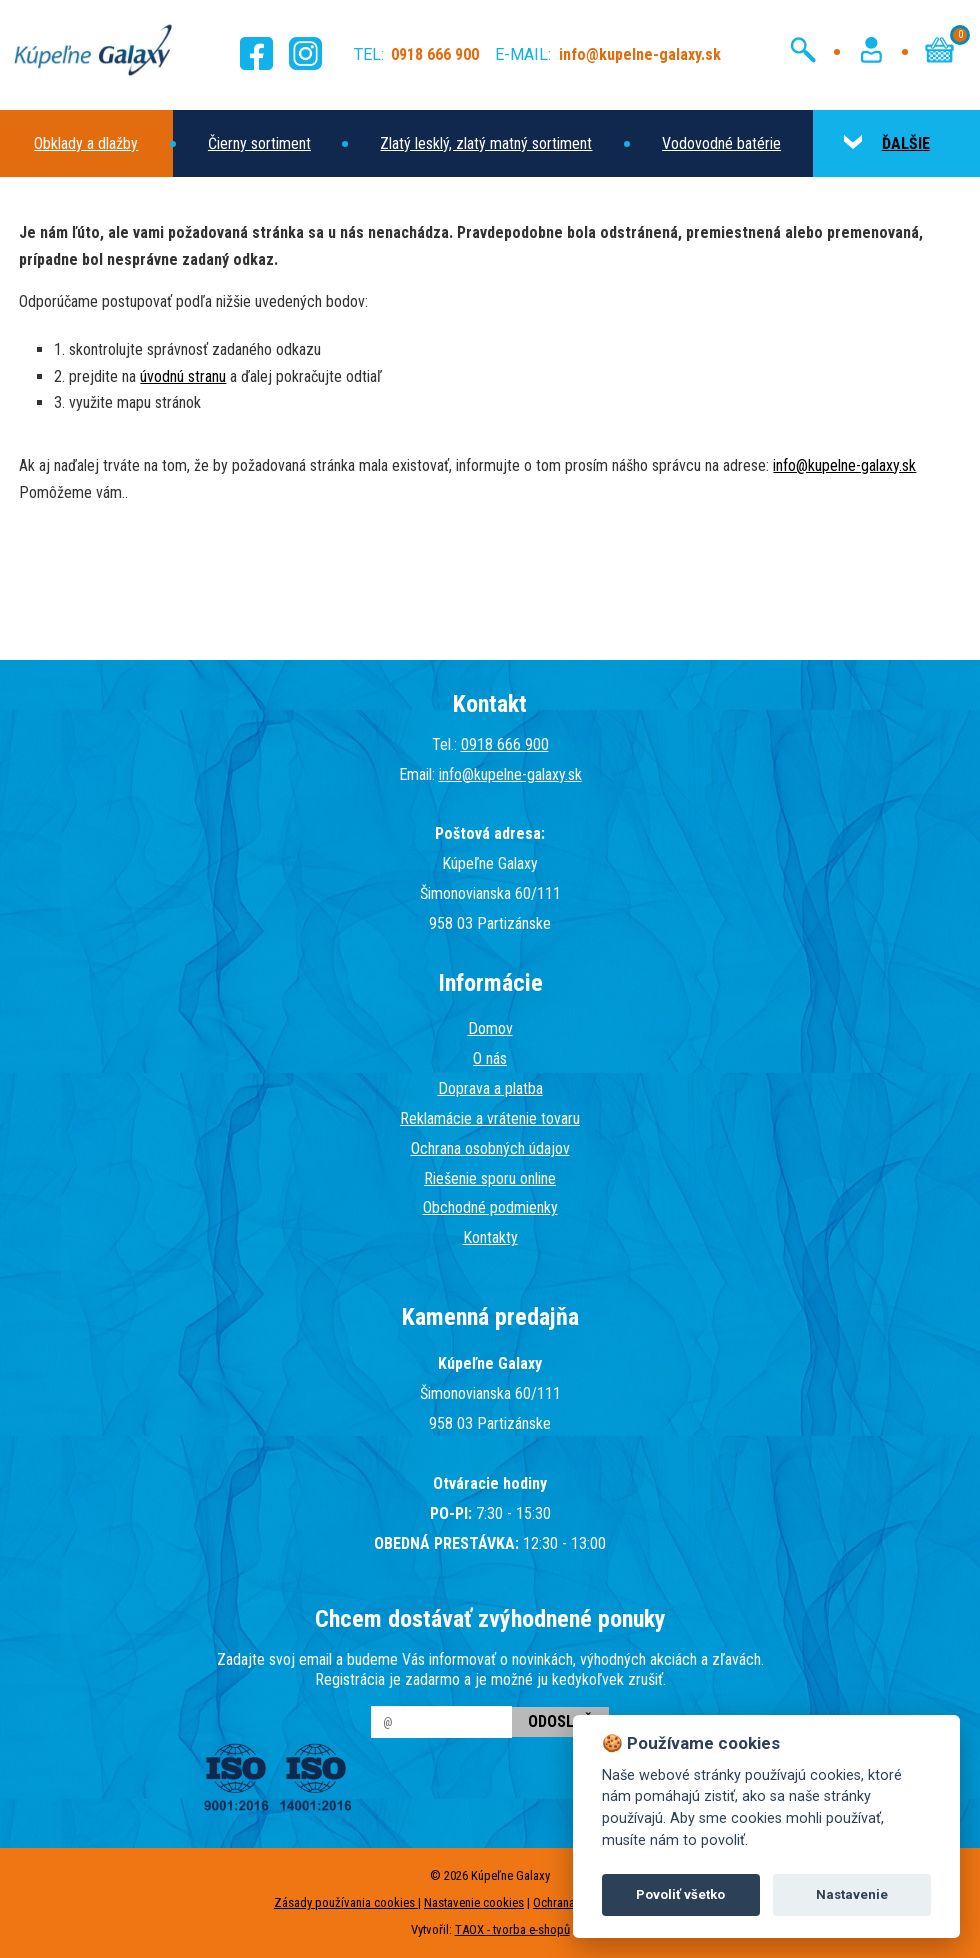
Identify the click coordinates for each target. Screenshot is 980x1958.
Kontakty (490, 1237)
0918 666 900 (505, 744)
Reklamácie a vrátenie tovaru (490, 1118)
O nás (490, 1058)
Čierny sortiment (259, 143)
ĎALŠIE (887, 143)
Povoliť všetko (680, 1894)
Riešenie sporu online (490, 1178)
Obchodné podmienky (490, 1207)
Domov (490, 1028)
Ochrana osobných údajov (490, 1148)
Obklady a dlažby (86, 143)
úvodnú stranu (183, 376)
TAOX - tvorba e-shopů (512, 1929)
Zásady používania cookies (346, 1902)
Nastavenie (852, 1894)
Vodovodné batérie (721, 143)
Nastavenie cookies (474, 1902)
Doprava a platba (490, 1088)
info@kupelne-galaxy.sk (844, 465)
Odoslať (560, 1721)
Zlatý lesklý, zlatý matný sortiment (486, 143)
